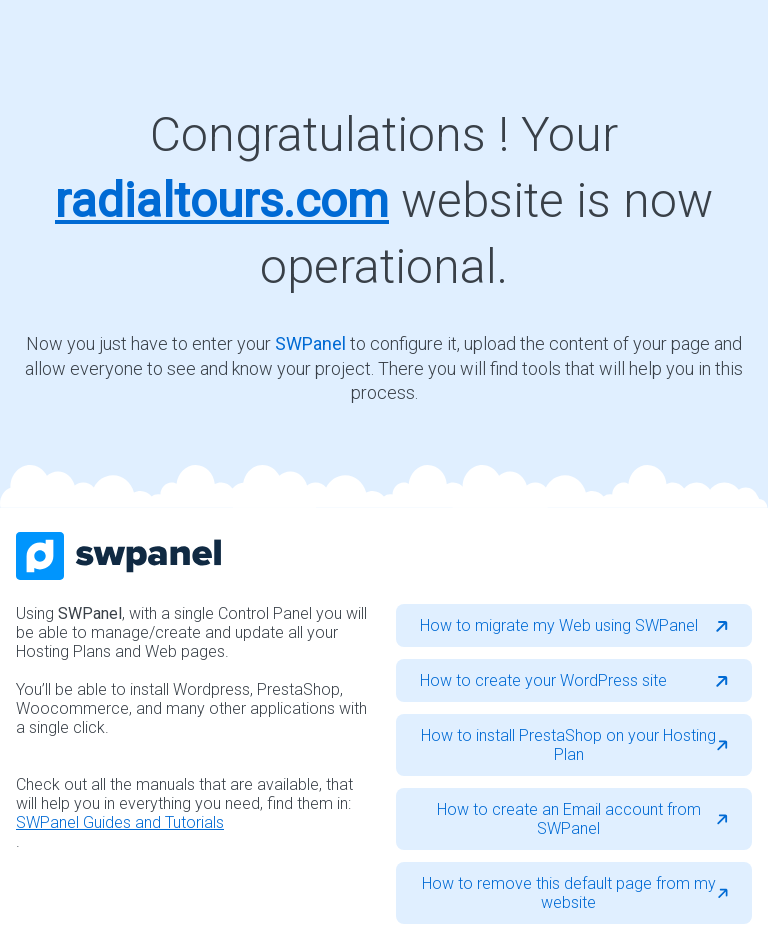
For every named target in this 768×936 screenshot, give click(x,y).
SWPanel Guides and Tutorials (120, 822)
